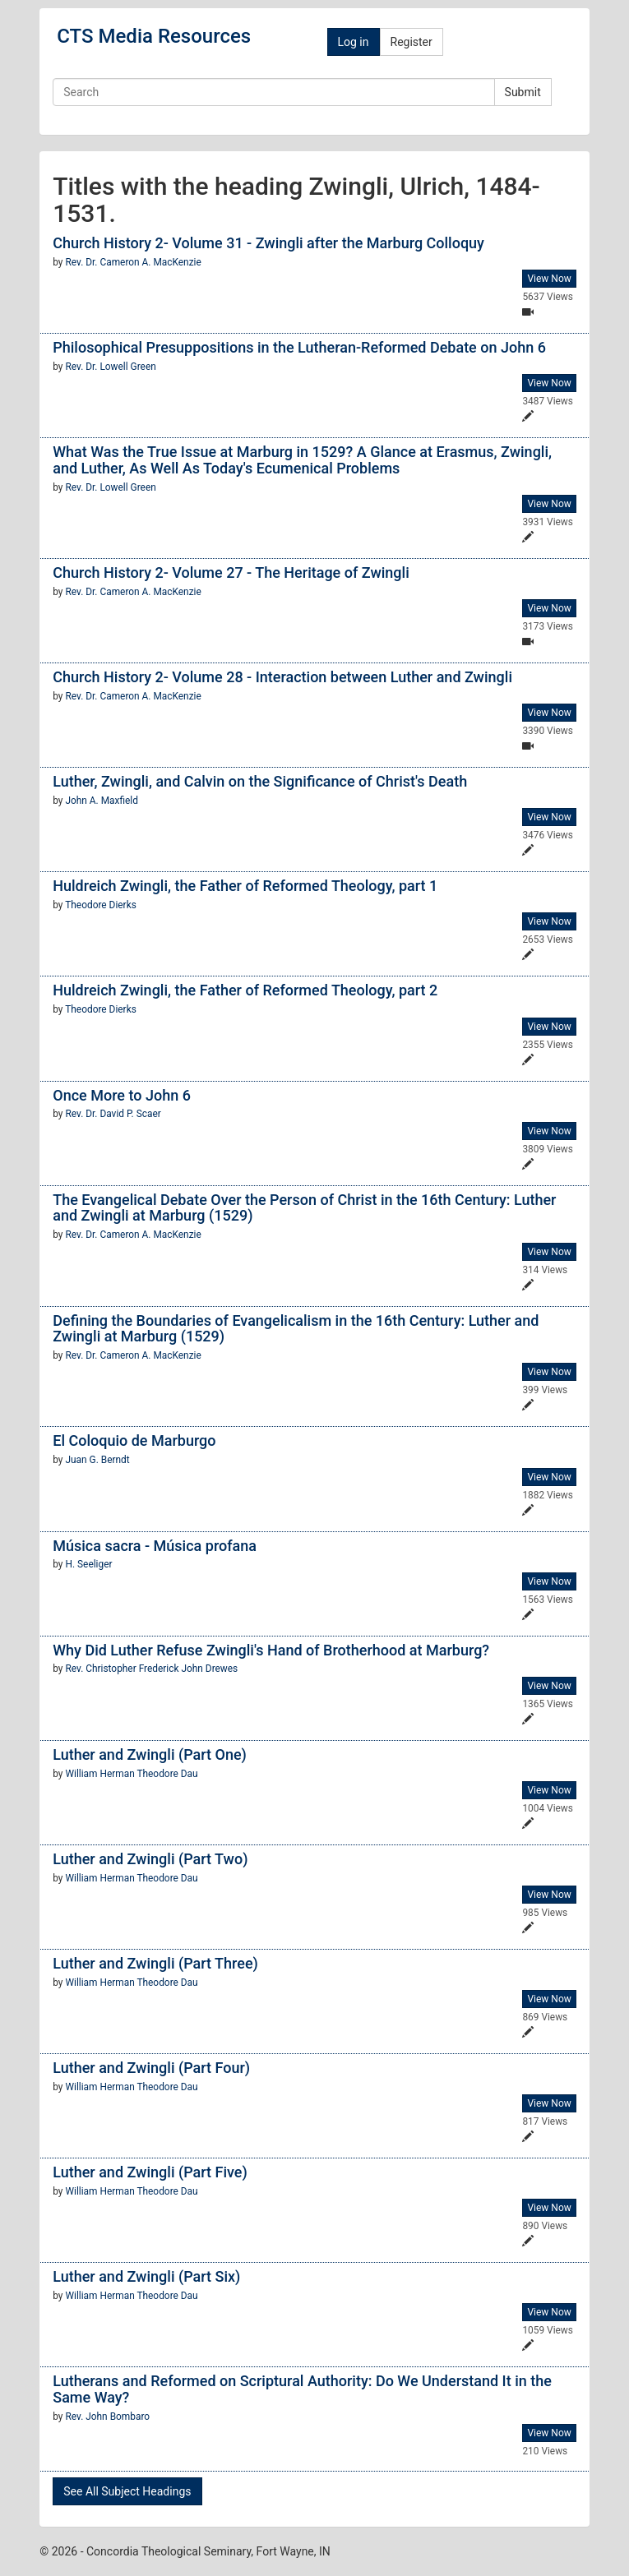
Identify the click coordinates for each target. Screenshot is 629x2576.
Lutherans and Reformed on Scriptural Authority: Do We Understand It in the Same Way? (302, 2389)
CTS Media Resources (154, 36)
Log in (353, 41)
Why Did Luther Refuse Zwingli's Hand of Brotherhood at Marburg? (271, 1650)
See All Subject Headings (127, 2491)
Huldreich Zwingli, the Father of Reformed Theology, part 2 (245, 990)
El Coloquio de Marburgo (134, 1440)
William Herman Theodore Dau (131, 1774)
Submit (523, 92)
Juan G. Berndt (97, 1460)
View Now (549, 278)
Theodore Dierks (100, 905)
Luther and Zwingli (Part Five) (150, 2172)
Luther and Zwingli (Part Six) (146, 2276)
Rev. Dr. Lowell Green (110, 366)
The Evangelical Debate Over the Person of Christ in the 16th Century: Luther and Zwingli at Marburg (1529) (304, 1208)
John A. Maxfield (101, 800)
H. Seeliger (88, 1564)
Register (411, 41)
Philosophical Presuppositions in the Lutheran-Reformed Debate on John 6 (299, 347)
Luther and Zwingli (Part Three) (155, 1963)
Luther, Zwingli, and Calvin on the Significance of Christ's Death (260, 781)
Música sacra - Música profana (155, 1545)
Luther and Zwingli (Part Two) (150, 1858)
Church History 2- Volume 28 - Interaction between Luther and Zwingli (282, 677)
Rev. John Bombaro (107, 2416)
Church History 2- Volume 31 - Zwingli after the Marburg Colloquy (268, 243)
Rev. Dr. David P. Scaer (112, 1113)
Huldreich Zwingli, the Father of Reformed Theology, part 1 (245, 885)
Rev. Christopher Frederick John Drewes (151, 1668)
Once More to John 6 (122, 1095)
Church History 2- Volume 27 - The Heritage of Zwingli (231, 572)
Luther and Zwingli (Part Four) (151, 2067)
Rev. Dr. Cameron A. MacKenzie (133, 262)
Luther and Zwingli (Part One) (150, 1754)
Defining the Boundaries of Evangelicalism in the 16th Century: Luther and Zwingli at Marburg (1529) (296, 1329)
